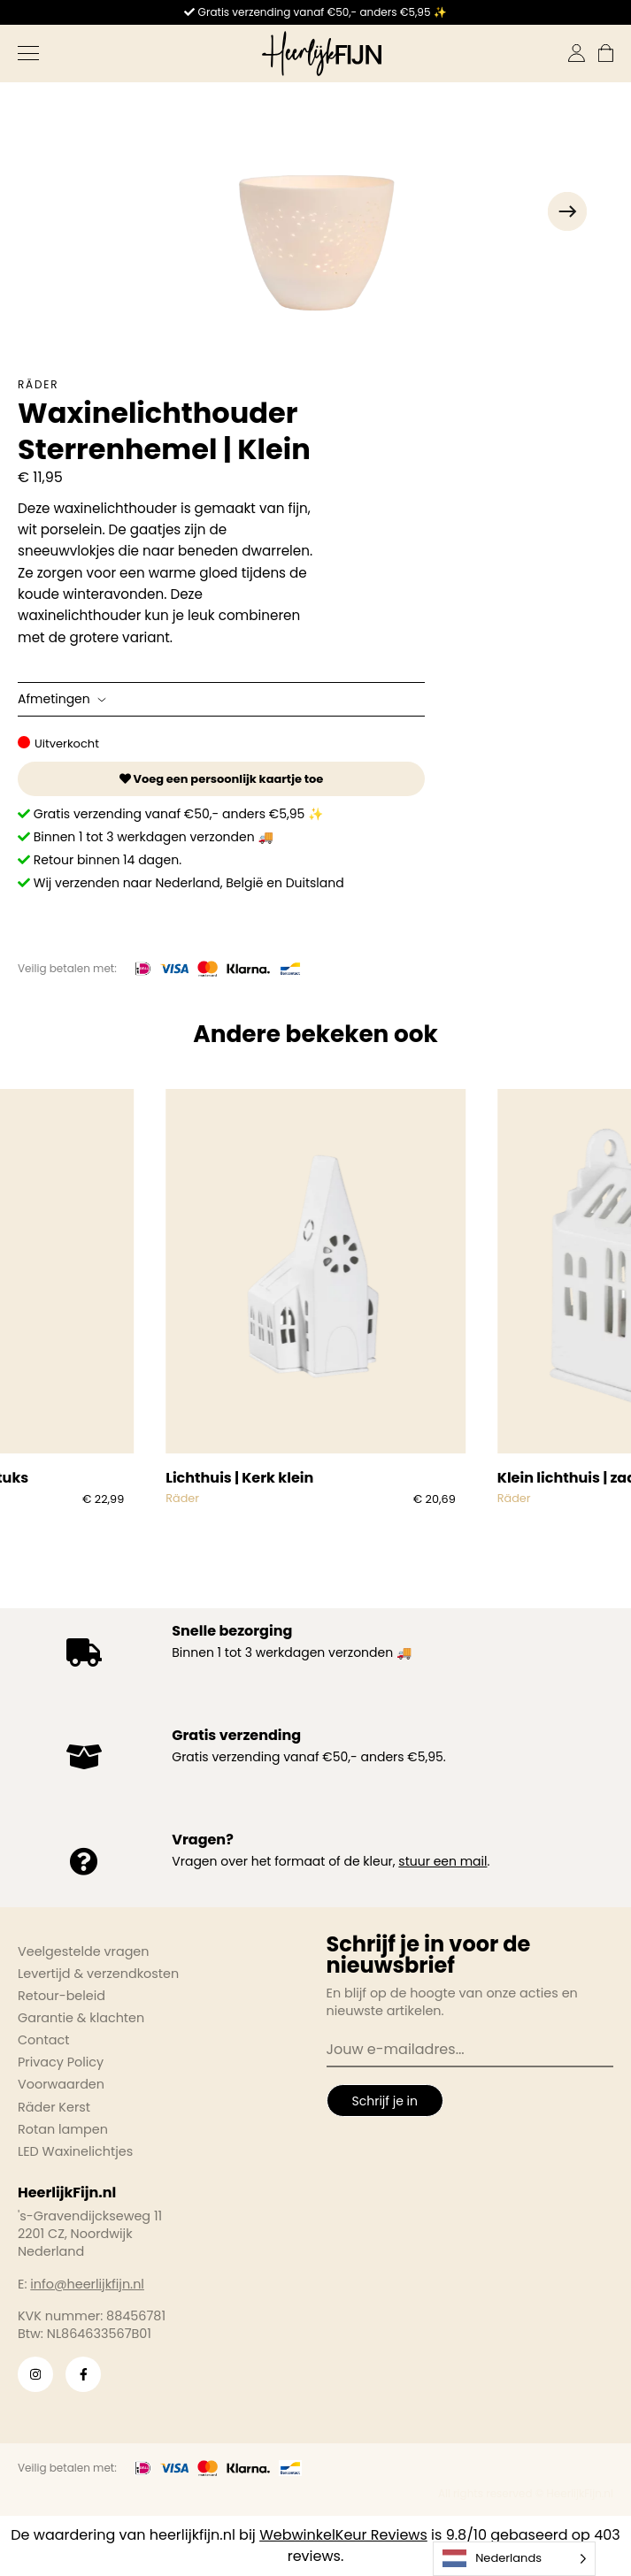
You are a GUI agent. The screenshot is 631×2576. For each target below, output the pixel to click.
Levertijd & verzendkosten (98, 1973)
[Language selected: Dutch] (514, 2559)
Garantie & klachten (81, 2018)
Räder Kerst (54, 2107)
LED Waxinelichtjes (75, 2151)
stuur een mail (442, 1861)
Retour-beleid (61, 1996)
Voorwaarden (61, 2084)
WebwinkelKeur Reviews (343, 2535)
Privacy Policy (61, 2062)
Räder (38, 384)
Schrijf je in (385, 2101)
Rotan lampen (63, 2129)
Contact (43, 2040)
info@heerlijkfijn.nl (87, 2284)
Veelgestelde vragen (84, 1951)
